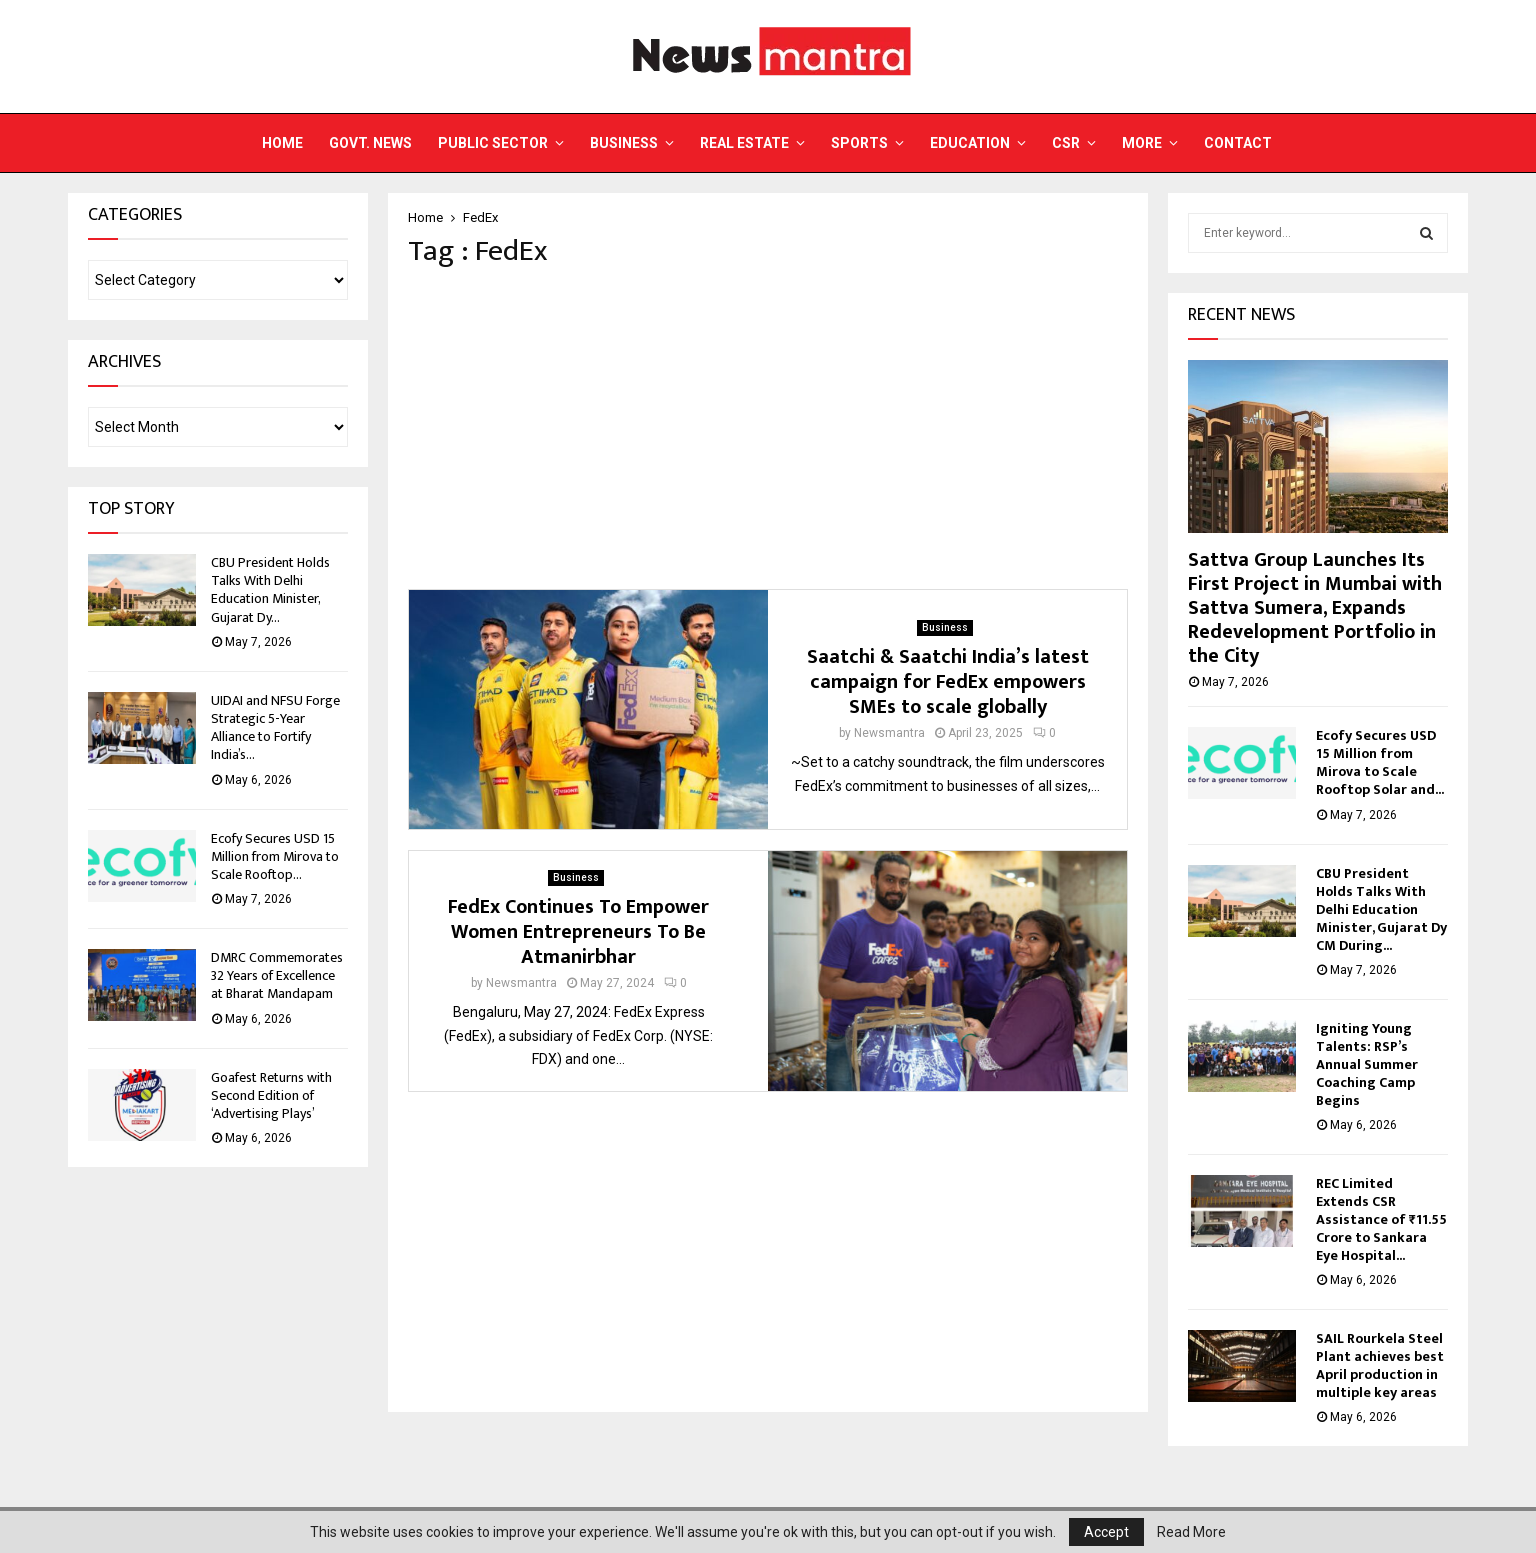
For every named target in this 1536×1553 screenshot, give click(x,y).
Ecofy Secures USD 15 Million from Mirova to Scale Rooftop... (275, 856)
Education (970, 143)
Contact (1238, 143)
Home (282, 143)
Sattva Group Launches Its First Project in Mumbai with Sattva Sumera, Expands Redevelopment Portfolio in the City (1315, 608)
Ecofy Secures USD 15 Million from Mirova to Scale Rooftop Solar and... (1380, 762)
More (1142, 143)
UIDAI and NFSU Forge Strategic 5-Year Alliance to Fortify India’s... (275, 728)
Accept (1106, 1532)
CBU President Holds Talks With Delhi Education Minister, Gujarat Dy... (270, 590)
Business (624, 143)
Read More (1191, 1532)
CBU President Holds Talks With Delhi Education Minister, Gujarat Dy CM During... (1381, 909)
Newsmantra (889, 733)
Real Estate (744, 143)
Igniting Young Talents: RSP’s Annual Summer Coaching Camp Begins (1367, 1064)
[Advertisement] (768, 429)
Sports (859, 143)
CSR (1066, 143)
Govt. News (370, 143)
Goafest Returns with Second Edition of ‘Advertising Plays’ (271, 1095)
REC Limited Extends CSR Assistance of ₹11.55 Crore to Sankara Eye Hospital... (1381, 1219)
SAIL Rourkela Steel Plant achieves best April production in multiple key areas (1380, 1365)
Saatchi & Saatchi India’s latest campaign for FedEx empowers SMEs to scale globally (948, 682)
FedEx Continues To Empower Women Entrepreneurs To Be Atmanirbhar (578, 932)
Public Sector (493, 143)
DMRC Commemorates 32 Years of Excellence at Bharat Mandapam (277, 975)
